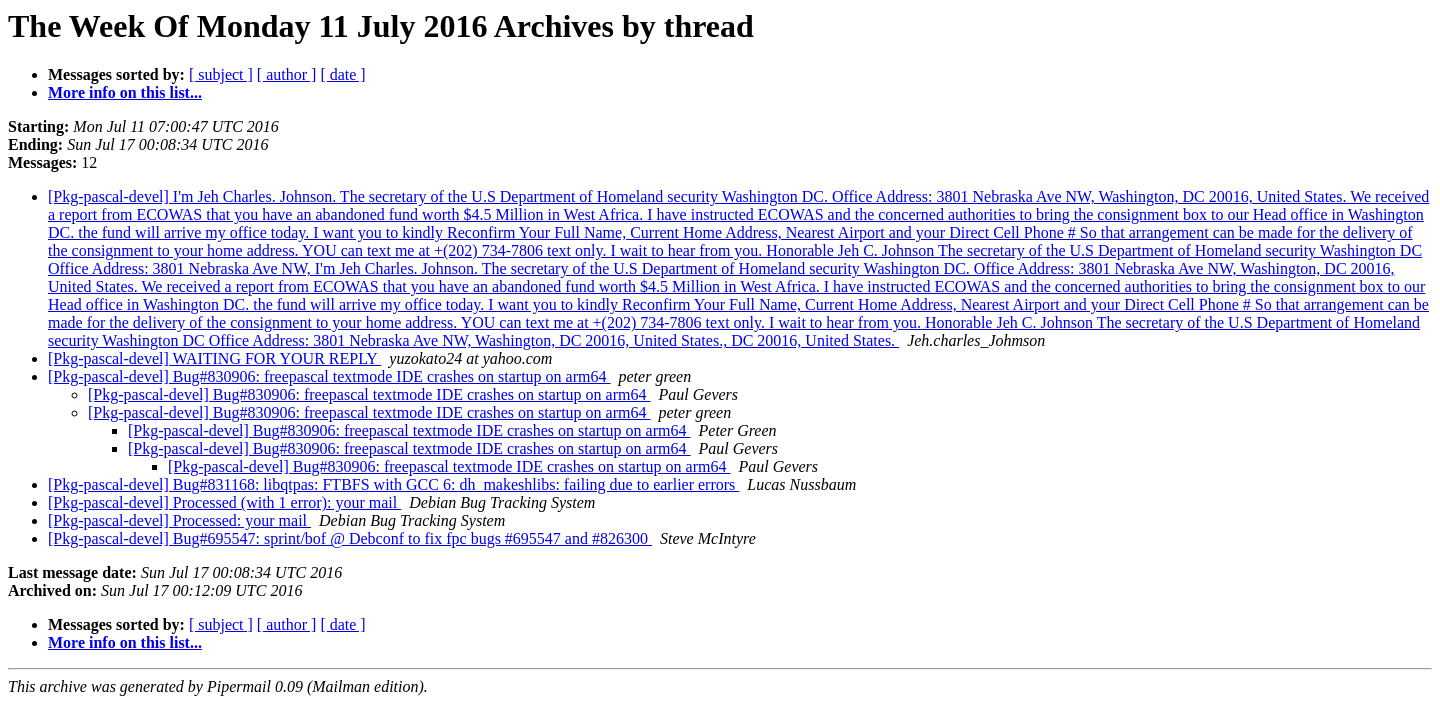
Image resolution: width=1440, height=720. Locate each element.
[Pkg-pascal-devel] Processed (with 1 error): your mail (224, 502)
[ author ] (287, 74)
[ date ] (342, 74)
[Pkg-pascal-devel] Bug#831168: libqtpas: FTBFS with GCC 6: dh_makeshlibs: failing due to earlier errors (393, 484)
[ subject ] (221, 74)
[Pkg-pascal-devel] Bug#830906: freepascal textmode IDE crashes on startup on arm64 (329, 376)
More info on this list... (125, 92)
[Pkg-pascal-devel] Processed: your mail (179, 520)
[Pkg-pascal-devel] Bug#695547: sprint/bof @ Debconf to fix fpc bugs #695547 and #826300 (350, 538)
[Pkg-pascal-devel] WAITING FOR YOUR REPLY (214, 358)
